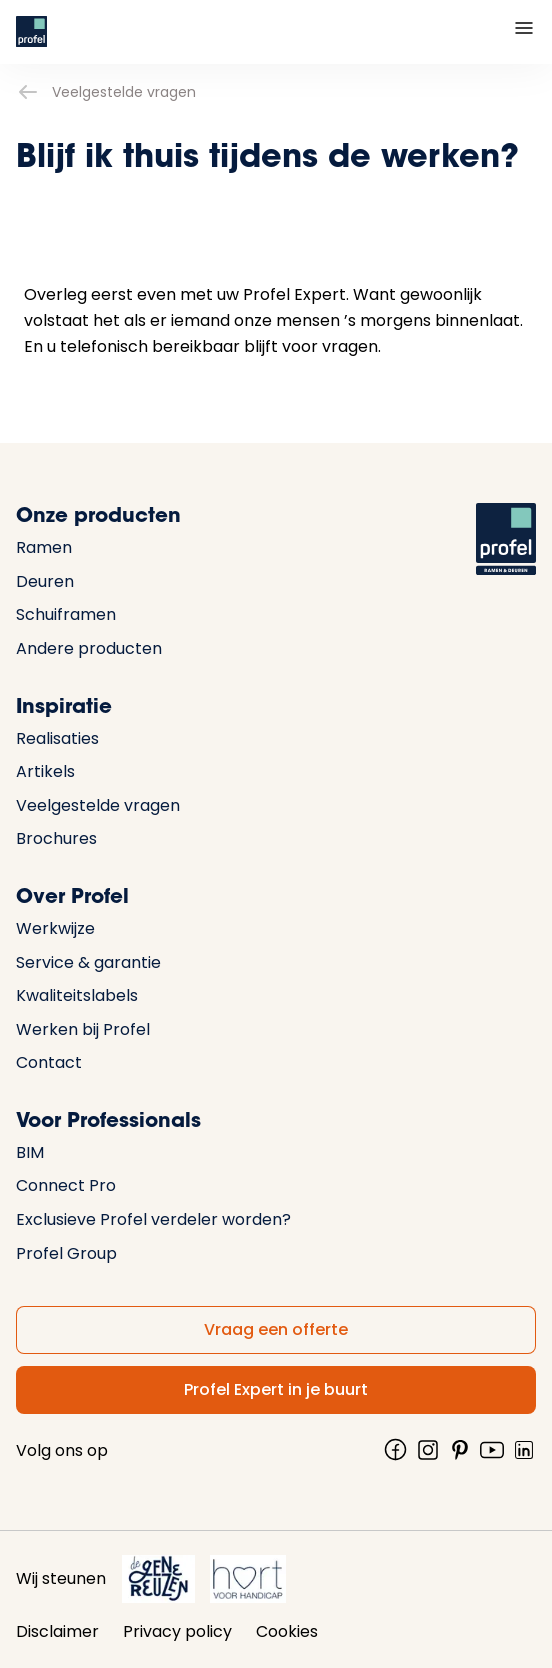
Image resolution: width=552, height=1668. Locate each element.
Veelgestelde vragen (106, 92)
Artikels (45, 771)
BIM (30, 1152)
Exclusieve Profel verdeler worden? (153, 1219)
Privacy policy (177, 1631)
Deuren (45, 581)
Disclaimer (57, 1631)
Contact (49, 1062)
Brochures (56, 838)
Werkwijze (55, 928)
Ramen (44, 547)
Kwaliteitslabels (77, 995)
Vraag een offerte (276, 1329)
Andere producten (89, 648)
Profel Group (66, 1253)
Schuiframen (66, 614)
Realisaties (57, 738)
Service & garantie (88, 962)
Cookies (287, 1631)
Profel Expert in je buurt (276, 1389)
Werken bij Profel (83, 1029)
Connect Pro (66, 1185)
